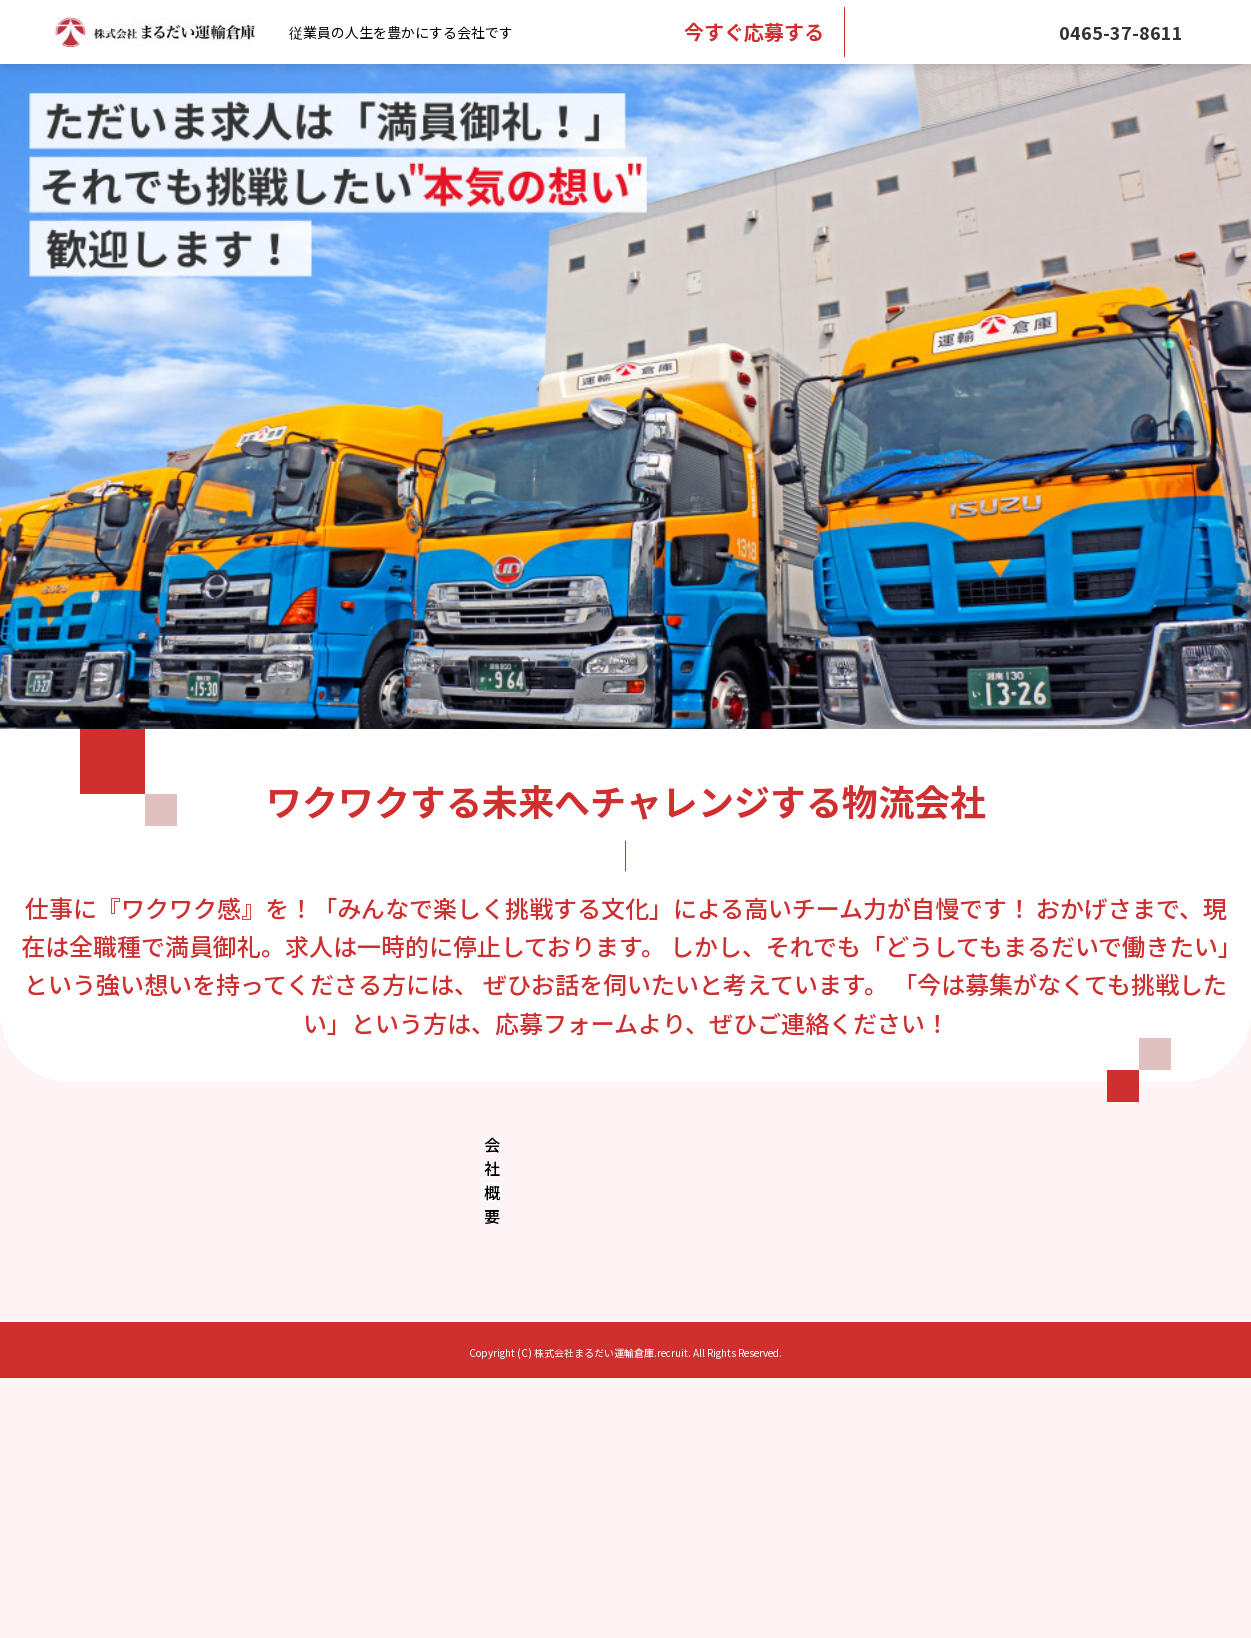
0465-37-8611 (1121, 32)
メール (953, 32)
